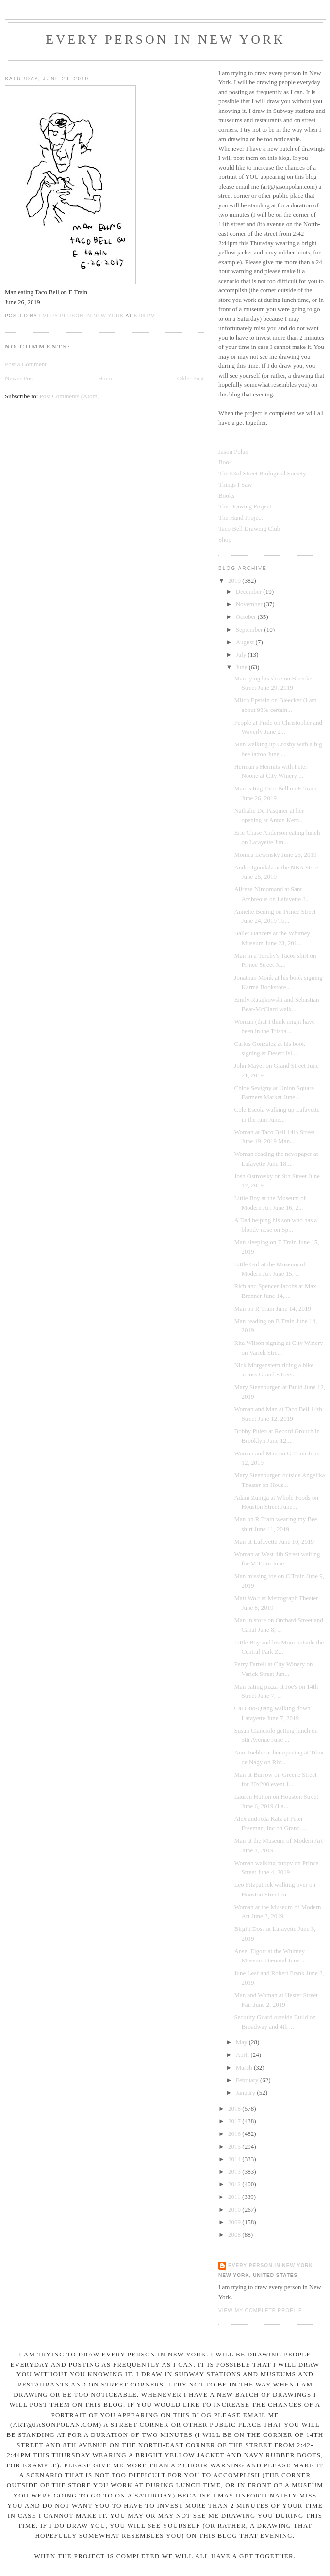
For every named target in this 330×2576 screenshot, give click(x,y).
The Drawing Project (244, 506)
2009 (235, 2222)
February (248, 2080)
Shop (224, 539)
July (242, 654)
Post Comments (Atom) (70, 396)
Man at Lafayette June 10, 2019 (274, 1541)
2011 (235, 2196)
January (246, 2092)
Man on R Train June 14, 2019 (272, 1308)
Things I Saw (235, 484)
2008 (235, 2234)
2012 (235, 2184)
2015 (235, 2146)
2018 (235, 2108)
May (242, 2042)
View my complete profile (260, 2310)
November (250, 604)
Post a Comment (26, 364)
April (243, 2054)
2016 (235, 2133)
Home (106, 378)
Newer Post (19, 378)
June (242, 667)
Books (226, 495)
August (246, 642)
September (250, 629)
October (247, 616)
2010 (235, 2209)
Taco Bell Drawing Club (249, 528)
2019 (235, 580)
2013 (235, 2171)
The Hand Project (240, 517)
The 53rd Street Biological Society (262, 473)
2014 (235, 2159)
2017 (235, 2121)
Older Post (190, 378)
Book (225, 462)
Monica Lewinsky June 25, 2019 (275, 854)
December (250, 591)
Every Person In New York (165, 39)
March (245, 2067)
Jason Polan (233, 451)
